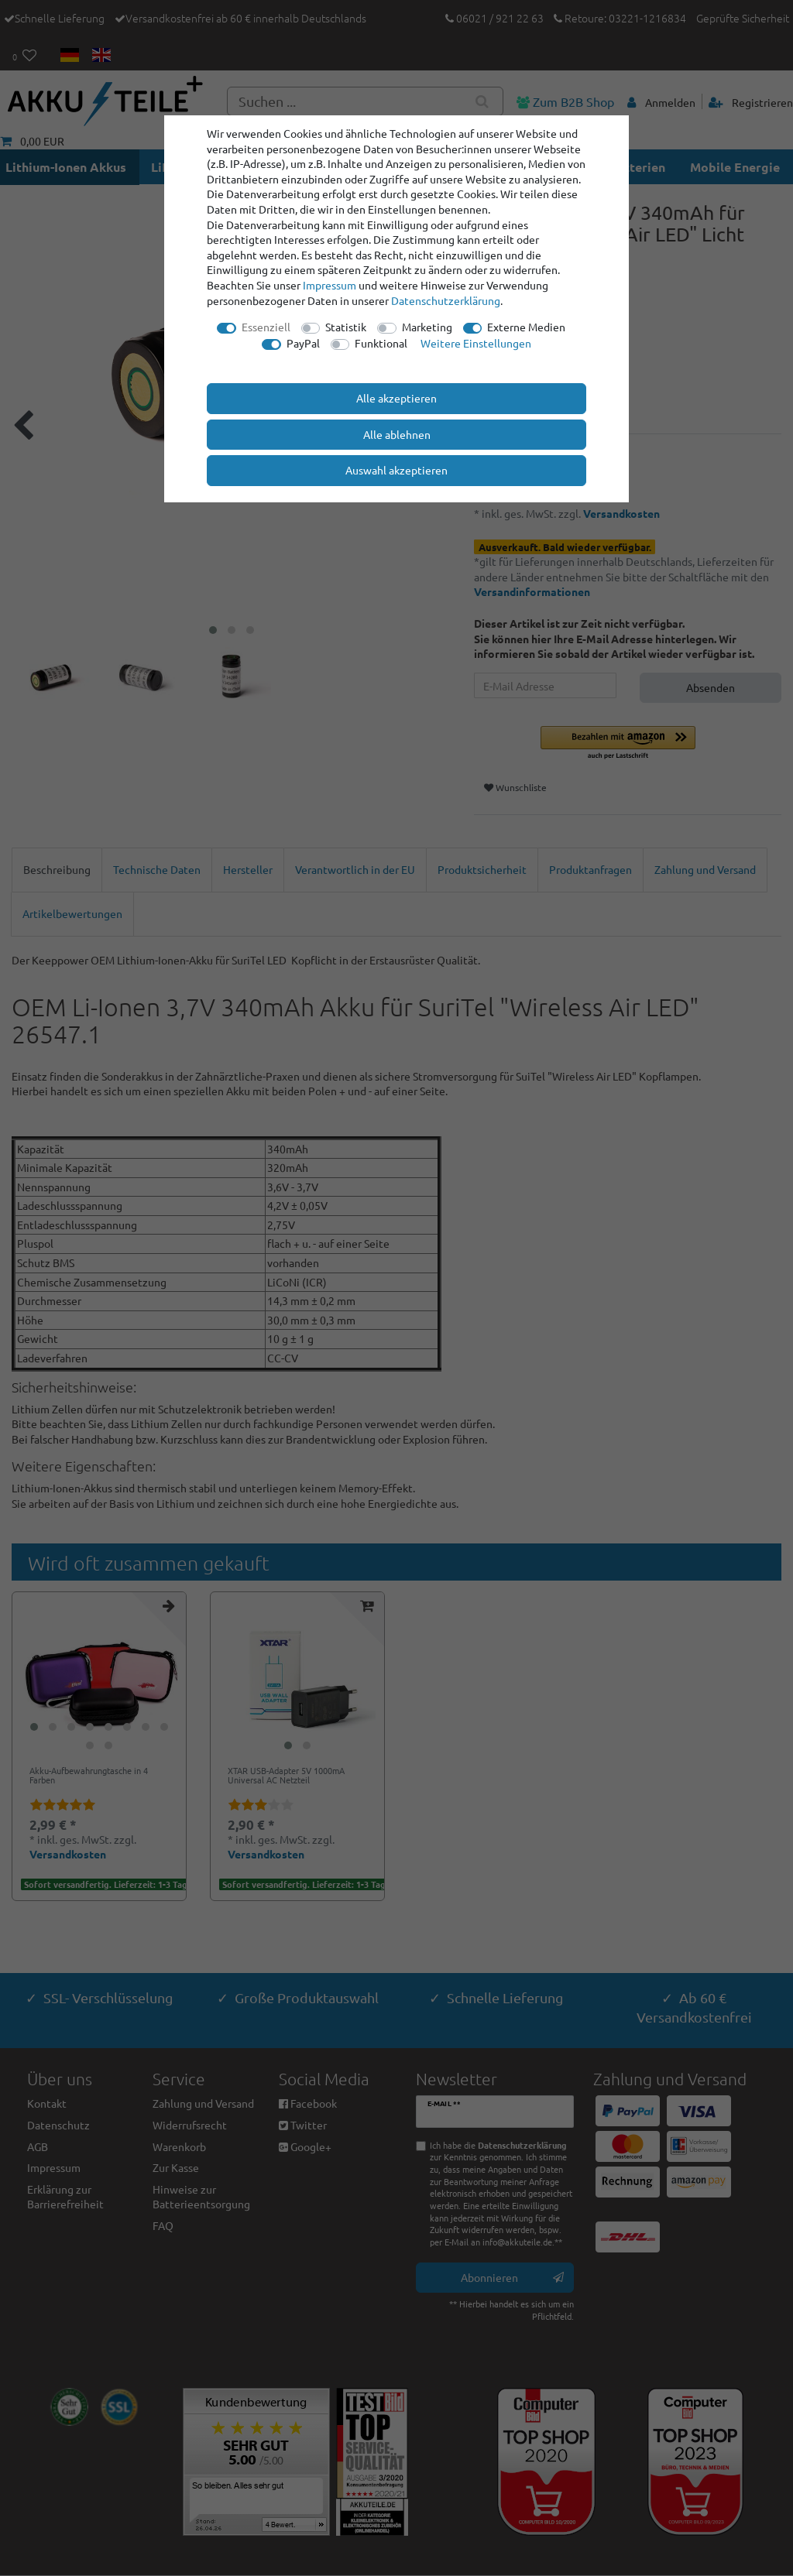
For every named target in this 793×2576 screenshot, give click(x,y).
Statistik (345, 327)
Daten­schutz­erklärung (445, 300)
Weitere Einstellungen (476, 343)
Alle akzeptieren (396, 398)
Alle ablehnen (397, 434)
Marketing (427, 327)
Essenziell (266, 327)
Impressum (329, 285)
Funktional (381, 343)
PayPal (303, 343)
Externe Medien (526, 327)
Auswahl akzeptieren (396, 470)
